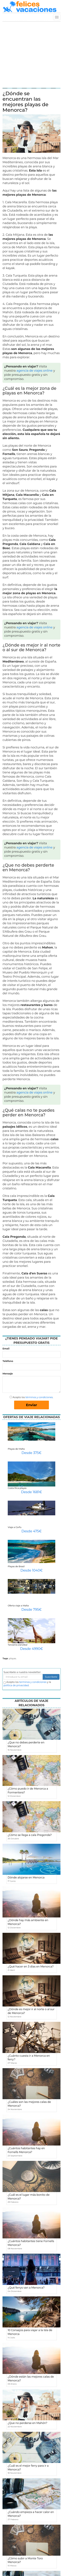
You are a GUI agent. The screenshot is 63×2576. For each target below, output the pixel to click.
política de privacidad (16, 1685)
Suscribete (51, 1676)
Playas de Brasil (16, 1566)
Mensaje (7, 1373)
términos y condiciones (39, 1397)
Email (6, 1348)
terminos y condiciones (32, 1682)
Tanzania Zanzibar (18, 1644)
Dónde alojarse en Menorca (26, 1877)
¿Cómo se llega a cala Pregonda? (30, 1835)
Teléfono (7, 1361)
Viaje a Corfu (14, 1527)
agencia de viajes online (34, 370)
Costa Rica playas (17, 1488)
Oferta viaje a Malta (18, 1605)
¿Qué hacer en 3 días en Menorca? (31, 1966)
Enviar (31, 1405)
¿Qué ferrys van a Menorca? (26, 2287)
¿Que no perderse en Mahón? (27, 2423)
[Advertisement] (31, 54)
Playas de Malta (16, 1448)
